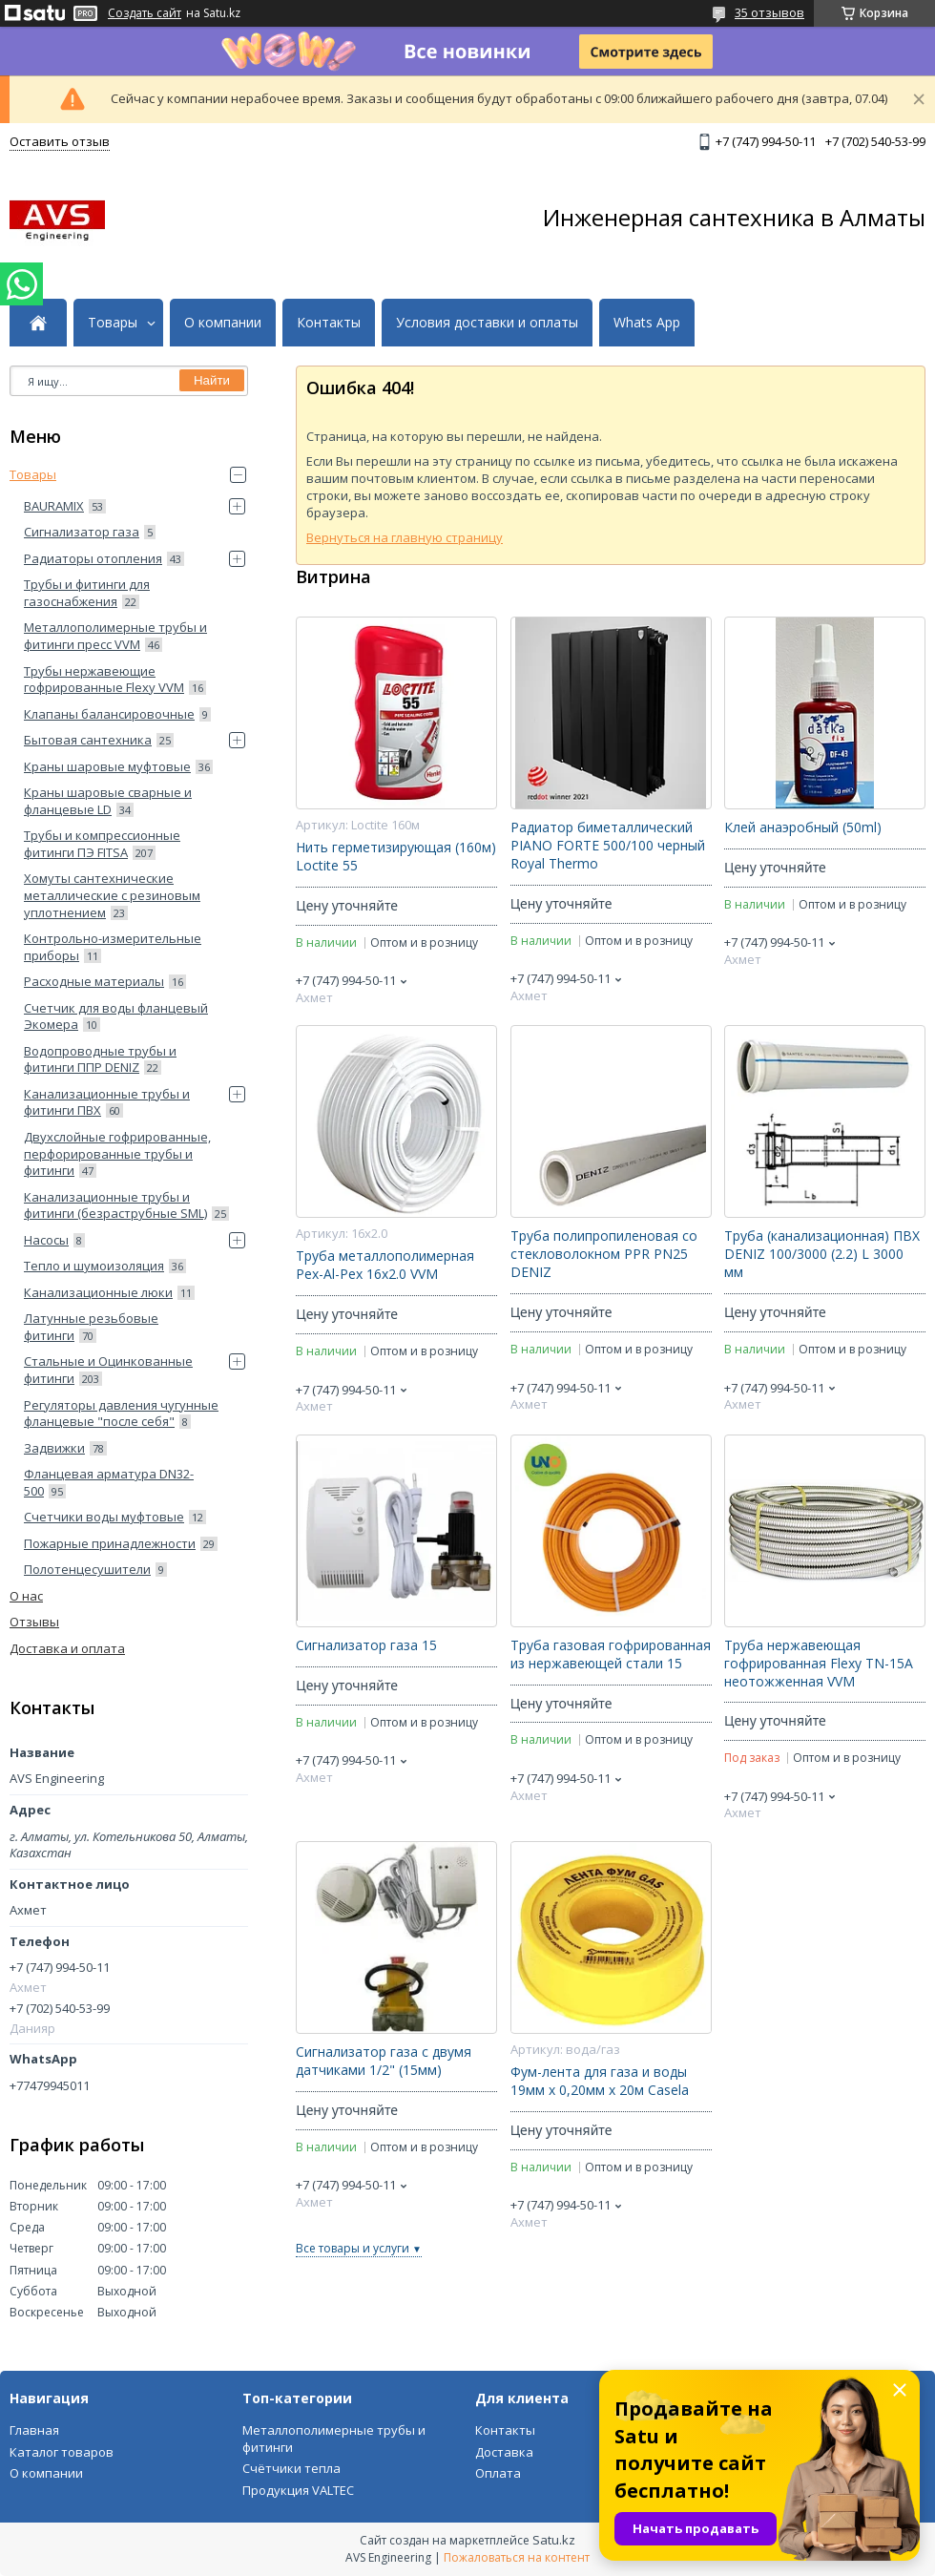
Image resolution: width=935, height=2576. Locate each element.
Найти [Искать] (212, 380)
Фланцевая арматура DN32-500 (109, 1482)
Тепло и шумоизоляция (94, 1265)
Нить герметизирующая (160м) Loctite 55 (396, 856)
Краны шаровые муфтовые (107, 766)
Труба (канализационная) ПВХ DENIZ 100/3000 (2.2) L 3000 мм (822, 1254)
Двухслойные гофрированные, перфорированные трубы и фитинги (117, 1153)
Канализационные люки (98, 1292)
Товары (112, 322)
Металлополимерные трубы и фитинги (334, 2438)
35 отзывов (769, 12)
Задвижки (54, 1447)
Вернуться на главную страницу (404, 537)
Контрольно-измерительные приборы (112, 947)
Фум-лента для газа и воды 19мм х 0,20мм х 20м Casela (599, 2081)
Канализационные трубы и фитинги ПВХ (107, 1102)
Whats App (646, 322)
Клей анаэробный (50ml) (803, 827)
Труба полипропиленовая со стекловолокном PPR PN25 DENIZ (603, 1254)
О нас (26, 1595)
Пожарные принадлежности (110, 1543)
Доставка (504, 2452)
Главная (34, 2430)
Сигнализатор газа (81, 531)
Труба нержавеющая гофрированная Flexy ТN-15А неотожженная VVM (818, 1663)
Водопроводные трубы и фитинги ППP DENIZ (100, 1059)
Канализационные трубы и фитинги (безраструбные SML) (115, 1205)
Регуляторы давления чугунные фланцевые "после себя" (121, 1413)
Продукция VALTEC (298, 2490)
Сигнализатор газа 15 (366, 1645)
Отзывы (34, 1621)
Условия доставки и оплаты (487, 322)
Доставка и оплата (67, 1648)
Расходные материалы (94, 981)
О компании (222, 322)
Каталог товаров (62, 2452)
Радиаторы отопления (93, 558)
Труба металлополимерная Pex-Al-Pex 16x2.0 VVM (385, 1265)
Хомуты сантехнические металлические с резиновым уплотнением (112, 894)
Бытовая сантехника (88, 739)
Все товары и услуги (352, 2248)
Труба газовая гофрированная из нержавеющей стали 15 (610, 1654)
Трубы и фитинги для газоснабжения (87, 593)
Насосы (46, 1239)
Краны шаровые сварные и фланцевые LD (108, 801)
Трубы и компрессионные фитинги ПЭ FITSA (102, 844)
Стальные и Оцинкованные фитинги (108, 1369)
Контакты (329, 322)
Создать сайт (144, 13)
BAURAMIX (54, 505)
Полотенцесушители (87, 1569)
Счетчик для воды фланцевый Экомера (116, 1016)
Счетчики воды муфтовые (104, 1516)
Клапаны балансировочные (109, 714)
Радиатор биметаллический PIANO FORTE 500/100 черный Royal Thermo (607, 845)
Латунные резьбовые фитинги (91, 1326)
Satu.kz (553, 2539)
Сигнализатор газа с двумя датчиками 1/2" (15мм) (383, 2061)
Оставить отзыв (60, 141)
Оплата (498, 2473)
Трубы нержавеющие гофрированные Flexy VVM (104, 679)
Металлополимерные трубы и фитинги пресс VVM (115, 635)
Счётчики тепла (291, 2468)
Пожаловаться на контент (517, 2557)
